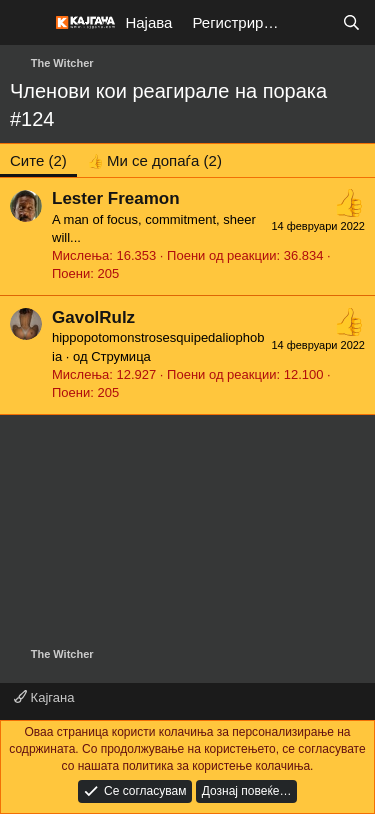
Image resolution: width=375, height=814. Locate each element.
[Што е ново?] (311, 22)
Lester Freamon (116, 198)
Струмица (121, 356)
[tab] (154, 160)
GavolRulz (93, 317)
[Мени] (27, 23)
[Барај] (351, 22)
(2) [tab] (38, 160)
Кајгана (44, 697)
